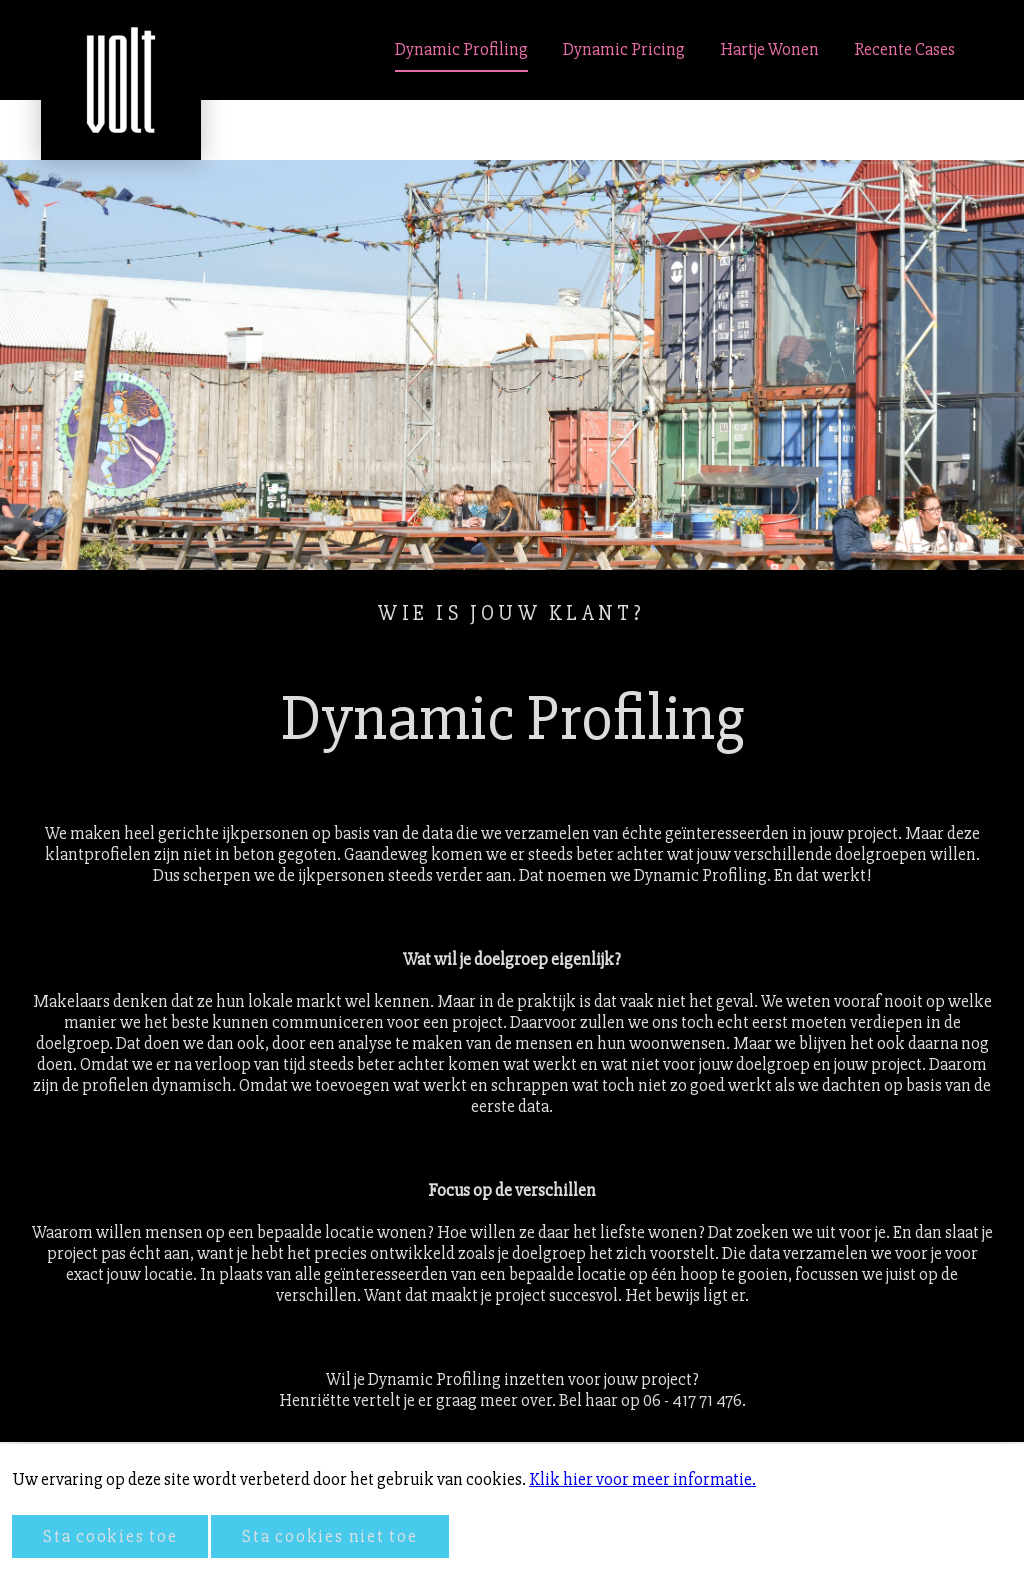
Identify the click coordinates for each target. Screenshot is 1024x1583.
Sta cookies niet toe (329, 1536)
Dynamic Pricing (624, 49)
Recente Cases (904, 49)
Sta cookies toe (110, 1536)
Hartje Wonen (769, 49)
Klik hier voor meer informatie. (642, 1479)
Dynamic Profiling (461, 49)
